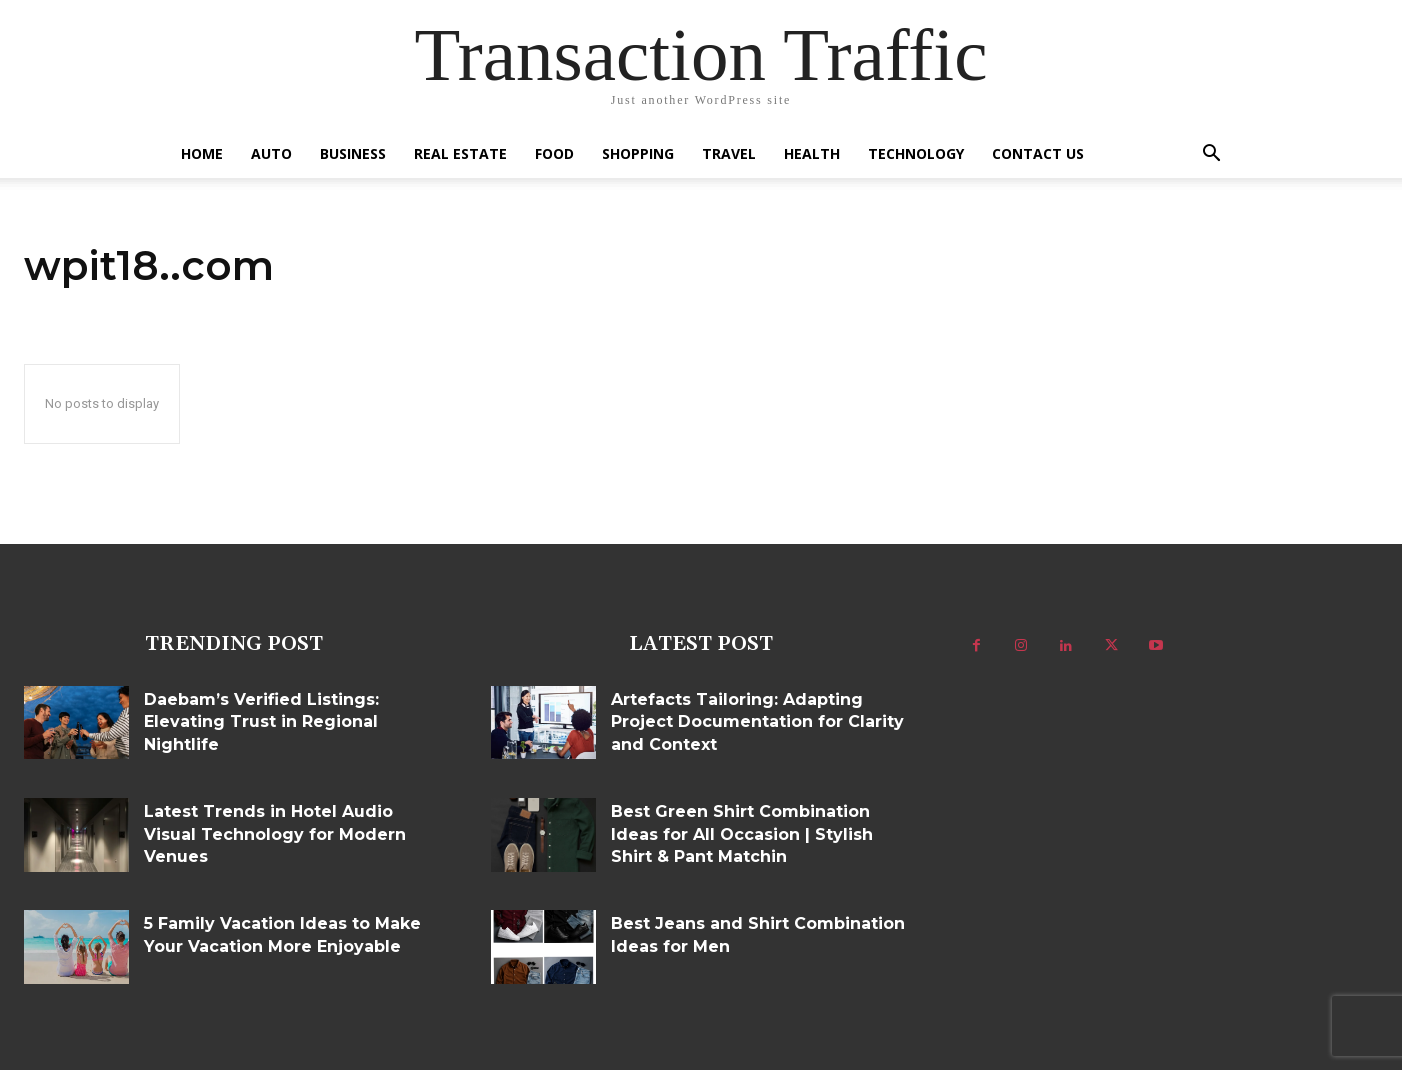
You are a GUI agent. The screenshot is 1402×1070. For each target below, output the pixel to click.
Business (353, 153)
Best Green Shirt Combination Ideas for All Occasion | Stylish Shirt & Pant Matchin (742, 834)
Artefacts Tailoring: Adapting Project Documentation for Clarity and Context (757, 722)
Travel (729, 153)
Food (554, 153)
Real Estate (460, 153)
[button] (1211, 155)
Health (812, 153)
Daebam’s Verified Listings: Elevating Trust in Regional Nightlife (261, 722)
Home (202, 153)
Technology (916, 153)
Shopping (638, 153)
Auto (271, 153)
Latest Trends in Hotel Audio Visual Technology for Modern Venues (275, 834)
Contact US (1038, 153)
